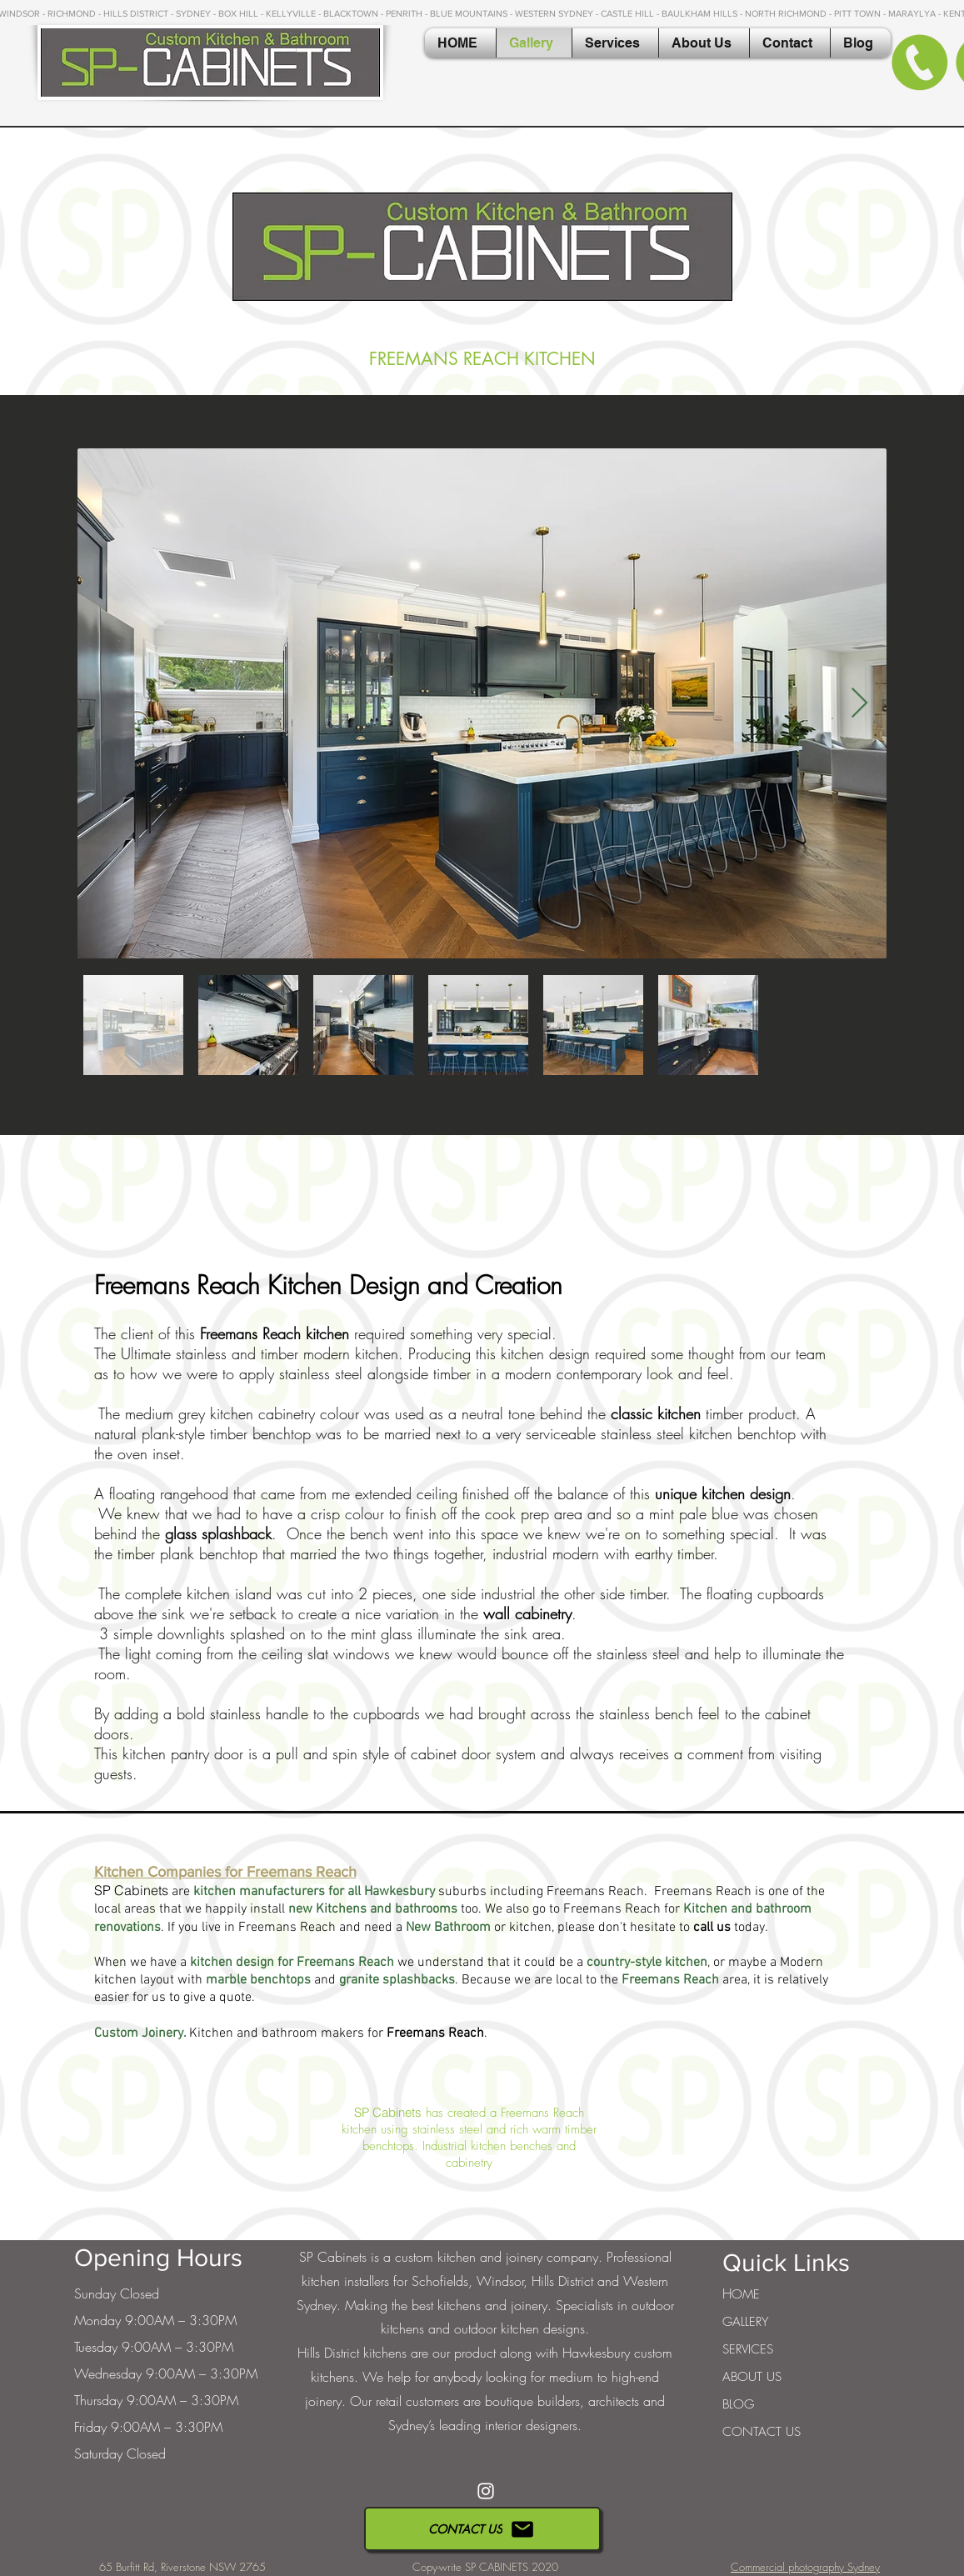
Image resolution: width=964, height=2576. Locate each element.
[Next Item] (859, 704)
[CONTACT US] (482, 2529)
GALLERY (745, 2321)
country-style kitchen (647, 1962)
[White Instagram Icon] (486, 2491)
